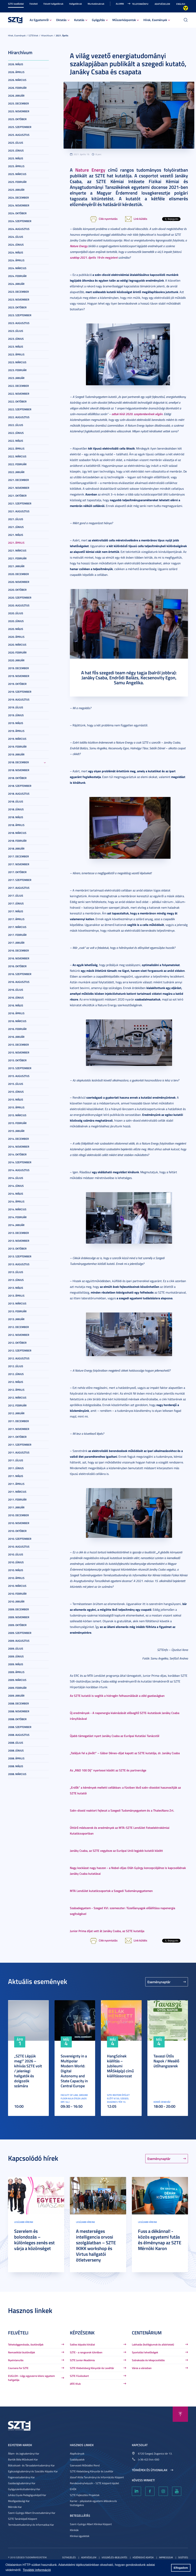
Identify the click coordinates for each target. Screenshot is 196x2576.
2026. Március (17, 80)
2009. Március (17, 1680)
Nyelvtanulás (16, 2360)
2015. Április (16, 1107)
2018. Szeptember (19, 786)
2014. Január (16, 1225)
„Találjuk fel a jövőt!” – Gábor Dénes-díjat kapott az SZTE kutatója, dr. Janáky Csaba (125, 1753)
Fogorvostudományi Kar (21, 2477)
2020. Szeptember (19, 597)
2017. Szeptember (19, 880)
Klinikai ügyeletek (79, 2536)
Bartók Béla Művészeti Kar (23, 2459)
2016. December (18, 950)
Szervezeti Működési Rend (85, 2465)
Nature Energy (90, 170)
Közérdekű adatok (143, 2557)
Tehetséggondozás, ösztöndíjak (25, 2344)
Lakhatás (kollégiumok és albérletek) (153, 2344)
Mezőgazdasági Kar (19, 2501)
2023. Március (17, 362)
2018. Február (17, 840)
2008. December (18, 1703)
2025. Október (17, 119)
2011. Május (15, 1476)
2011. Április (16, 1484)
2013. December (18, 1233)
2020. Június (16, 621)
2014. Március (17, 1209)
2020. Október (17, 589)
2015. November (18, 1052)
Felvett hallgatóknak (53, 3)
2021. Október (17, 495)
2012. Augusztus (18, 1358)
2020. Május (15, 629)
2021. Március (17, 550)
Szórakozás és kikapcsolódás (148, 2360)
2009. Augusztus (18, 1640)
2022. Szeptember (19, 409)
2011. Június (16, 1468)
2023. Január (16, 378)
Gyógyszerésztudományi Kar (24, 2489)
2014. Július (15, 1178)
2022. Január (16, 472)
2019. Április (16, 731)
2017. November (18, 864)
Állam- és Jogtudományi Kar (23, 2453)
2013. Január (16, 1319)
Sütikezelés (69, 2557)
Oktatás (61, 20)
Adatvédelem (162, 4)
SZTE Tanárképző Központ (22, 2519)
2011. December (18, 1421)
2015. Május (15, 1099)
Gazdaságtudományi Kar (21, 2483)
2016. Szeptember (19, 974)
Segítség (183, 2557)
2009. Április (16, 1672)
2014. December (18, 1139)
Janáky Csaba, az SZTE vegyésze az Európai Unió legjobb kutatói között (116, 1850)
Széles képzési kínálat (82, 2344)
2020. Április (16, 637)
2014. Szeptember (19, 1162)
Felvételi (33, 3)
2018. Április (16, 825)
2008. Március (17, 1774)
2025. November (18, 111)
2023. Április (16, 354)
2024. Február (17, 276)
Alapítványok (77, 2453)
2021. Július (15, 519)
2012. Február (17, 1405)
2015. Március (17, 1115)
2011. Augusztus (18, 1452)
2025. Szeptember (19, 127)
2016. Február (17, 1029)
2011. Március (17, 1491)
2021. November (18, 488)
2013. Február (17, 1311)
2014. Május (15, 1193)
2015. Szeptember (19, 1068)
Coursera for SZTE (18, 2368)
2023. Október (17, 307)
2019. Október (17, 684)
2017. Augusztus (18, 888)
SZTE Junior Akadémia (82, 2360)
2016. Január (16, 1037)
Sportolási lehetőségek (145, 2352)
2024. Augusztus (18, 229)
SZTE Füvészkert (79, 2376)
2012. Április (16, 1389)
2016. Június (16, 997)
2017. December (18, 856)
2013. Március (17, 1303)
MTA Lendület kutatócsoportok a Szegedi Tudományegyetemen (111, 1890)
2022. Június (16, 433)
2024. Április (16, 260)
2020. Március (17, 644)
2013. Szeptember (19, 1256)
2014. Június (16, 1186)
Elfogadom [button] (181, 2567)
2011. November (18, 1429)
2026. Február (17, 88)
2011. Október (17, 1437)
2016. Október (17, 966)
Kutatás (79, 20)
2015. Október (17, 1060)
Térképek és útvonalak (149, 2470)
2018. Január (16, 848)
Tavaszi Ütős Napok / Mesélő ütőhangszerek (166, 2060)
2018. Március (17, 833)
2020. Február (17, 652)
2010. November (18, 1523)
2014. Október (17, 1154)
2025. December (18, 103)
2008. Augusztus (18, 1735)
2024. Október (17, 213)
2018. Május (15, 817)
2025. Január (16, 189)
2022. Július (15, 425)
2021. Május (15, 535)
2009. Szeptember (19, 1633)
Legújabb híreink (23, 2222)
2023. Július (15, 331)
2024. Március (17, 268)
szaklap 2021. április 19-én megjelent (94, 257)
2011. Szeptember (19, 1444)
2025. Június (16, 150)
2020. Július (15, 613)
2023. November (18, 299)
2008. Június (16, 1750)
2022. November (18, 393)
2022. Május (15, 440)
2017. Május (15, 911)
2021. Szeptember (19, 503)
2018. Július (15, 801)
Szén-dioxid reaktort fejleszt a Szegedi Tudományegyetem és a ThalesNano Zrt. (122, 1810)
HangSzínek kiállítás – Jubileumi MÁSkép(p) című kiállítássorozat (120, 2065)
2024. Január (16, 284)
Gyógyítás (98, 20)
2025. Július (15, 142)
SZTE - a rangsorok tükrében (86, 2352)
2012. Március (17, 1397)
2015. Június (16, 1091)
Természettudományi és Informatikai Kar (31, 2524)
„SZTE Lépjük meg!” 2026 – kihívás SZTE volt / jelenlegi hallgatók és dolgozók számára (28, 2070)
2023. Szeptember (19, 315)
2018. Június (16, 809)
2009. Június (16, 1656)
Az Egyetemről (39, 20)
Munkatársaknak (96, 3)
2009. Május (15, 1664)
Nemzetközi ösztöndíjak (21, 2352)
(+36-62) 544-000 (148, 2459)
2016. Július (15, 989)
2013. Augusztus (18, 1264)
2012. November (18, 1335)
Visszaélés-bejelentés (114, 2557)
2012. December (18, 1327)
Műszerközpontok (124, 20)
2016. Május (15, 1005)
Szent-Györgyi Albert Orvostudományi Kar (31, 2513)
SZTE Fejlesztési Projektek (85, 2495)
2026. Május (15, 64)
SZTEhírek (33, 35)
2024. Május (15, 252)
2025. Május (15, 158)
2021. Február (17, 558)
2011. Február (17, 1499)
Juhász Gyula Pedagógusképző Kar (27, 2495)
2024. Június (16, 244)
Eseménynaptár (159, 1981)
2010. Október (17, 1531)
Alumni (120, 3)
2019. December (18, 668)
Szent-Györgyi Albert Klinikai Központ (91, 2524)
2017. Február (17, 935)
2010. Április (16, 1578)
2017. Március (17, 927)
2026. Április (16, 72)
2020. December (18, 574)
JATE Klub (75, 2383)
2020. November (18, 582)
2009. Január (16, 1695)
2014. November (18, 1146)
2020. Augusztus (18, 605)
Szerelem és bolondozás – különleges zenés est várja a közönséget (34, 2240)
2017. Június (16, 903)
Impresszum (166, 2557)
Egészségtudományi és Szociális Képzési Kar (33, 2471)
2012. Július (15, 1366)
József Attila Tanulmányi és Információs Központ (97, 2477)
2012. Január (16, 1413)
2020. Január (16, 660)
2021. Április (62, 35)
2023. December (18, 291)
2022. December (18, 386)
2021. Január (16, 566)
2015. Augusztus (18, 1076)
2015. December (18, 1044)
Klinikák (74, 2530)
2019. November (18, 676)
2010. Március (17, 1586)
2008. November (18, 1711)
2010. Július (15, 1554)
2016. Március (17, 1021)
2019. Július (15, 707)
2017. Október (17, 872)
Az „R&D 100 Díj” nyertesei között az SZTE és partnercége (108, 1770)
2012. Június (16, 1374)
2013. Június (16, 1280)
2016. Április (16, 1013)
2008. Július (15, 1742)
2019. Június (16, 715)
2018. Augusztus (18, 793)
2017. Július (15, 895)
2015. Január (16, 1131)
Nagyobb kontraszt (185, 8)
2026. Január (16, 95)
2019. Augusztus (18, 699)
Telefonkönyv (140, 4)
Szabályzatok (77, 2459)
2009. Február (17, 1688)
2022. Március (17, 456)
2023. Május (15, 346)
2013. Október (17, 1248)
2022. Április (16, 448)
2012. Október (17, 1342)
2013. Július (15, 1272)
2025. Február (17, 182)
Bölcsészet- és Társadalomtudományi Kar (31, 2465)
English (180, 4)
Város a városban (142, 2368)
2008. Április (16, 1758)
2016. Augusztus (18, 982)
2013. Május (15, 1288)
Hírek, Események (155, 20)
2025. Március (17, 174)
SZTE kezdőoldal (16, 3)
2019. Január (16, 754)
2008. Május (15, 1766)
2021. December (18, 480)
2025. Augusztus (18, 135)
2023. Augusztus (18, 323)
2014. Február (17, 1217)
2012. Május (15, 1382)
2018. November (18, 770)
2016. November (18, 958)
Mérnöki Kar (15, 2507)
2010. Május (15, 1570)
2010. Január (16, 1601)
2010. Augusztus (18, 1546)
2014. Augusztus (18, 1170)
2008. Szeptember (19, 1727)
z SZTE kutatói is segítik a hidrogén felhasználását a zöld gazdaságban (118, 1695)
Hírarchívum (47, 35)
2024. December (18, 197)
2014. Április (16, 1201)
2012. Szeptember (19, 1350)
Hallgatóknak (75, 3)
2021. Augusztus (18, 511)
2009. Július (15, 1648)
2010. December (18, 1515)
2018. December (18, 762)
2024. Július (15, 237)
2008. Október (17, 1719)
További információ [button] (37, 2570)
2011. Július (15, 1460)
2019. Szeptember (19, 691)
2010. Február (17, 1593)
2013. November (18, 1240)
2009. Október (17, 1625)
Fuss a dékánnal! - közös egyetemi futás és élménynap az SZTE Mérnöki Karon (159, 2240)
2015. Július (15, 1084)
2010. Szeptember (19, 1539)
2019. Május (15, 723)
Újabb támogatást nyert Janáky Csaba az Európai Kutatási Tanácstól (114, 1736)
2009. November (18, 1617)
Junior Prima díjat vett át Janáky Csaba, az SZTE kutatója (107, 1931)
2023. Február (17, 370)
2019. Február (17, 746)
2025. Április (16, 166)
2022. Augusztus (18, 417)
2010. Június (16, 1562)
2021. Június (16, 527)
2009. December (18, 1609)
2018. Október (17, 778)
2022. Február (17, 464)
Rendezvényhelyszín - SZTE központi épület (94, 2483)
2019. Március (17, 739)
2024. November (18, 205)
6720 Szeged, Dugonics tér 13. (155, 2453)
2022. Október (17, 401)
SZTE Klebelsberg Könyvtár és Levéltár (92, 2368)
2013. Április (16, 1295)
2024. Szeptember (19, 221)
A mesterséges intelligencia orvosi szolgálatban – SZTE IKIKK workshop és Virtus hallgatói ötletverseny (96, 2245)
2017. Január (16, 942)
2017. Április (16, 919)
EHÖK (73, 2489)
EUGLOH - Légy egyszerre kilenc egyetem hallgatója (31, 2378)
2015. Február (17, 1123)
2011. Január (16, 1507)
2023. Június (16, 339)
